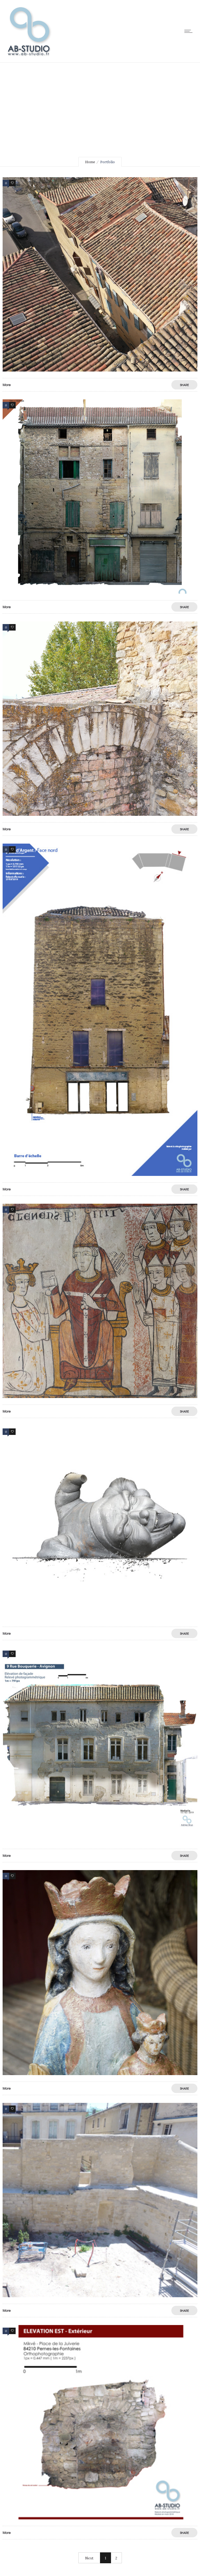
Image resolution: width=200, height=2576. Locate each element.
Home (90, 162)
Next (89, 2558)
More (7, 384)
